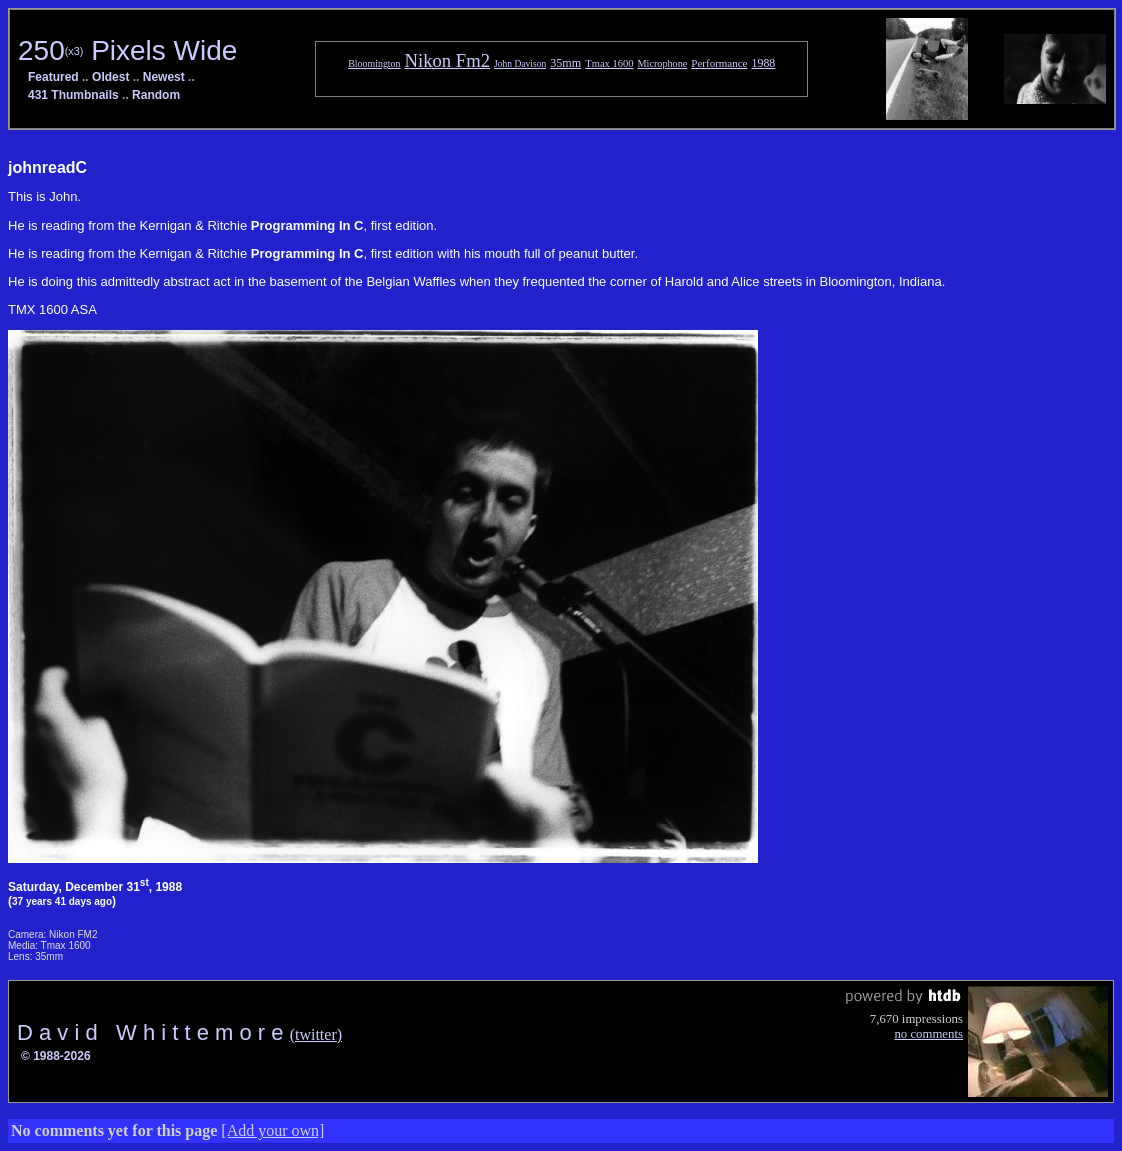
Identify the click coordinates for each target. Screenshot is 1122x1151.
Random (156, 95)
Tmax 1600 (609, 63)
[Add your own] (272, 1130)
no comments (928, 1034)
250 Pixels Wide (127, 50)
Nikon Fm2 (448, 60)
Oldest (110, 77)
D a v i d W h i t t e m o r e (153, 1032)
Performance (719, 63)
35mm (565, 63)
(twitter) (316, 1034)
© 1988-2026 (56, 1056)
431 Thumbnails (73, 95)
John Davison (520, 64)
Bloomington (374, 63)
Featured (53, 77)
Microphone (663, 63)
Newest (164, 77)
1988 (764, 63)
